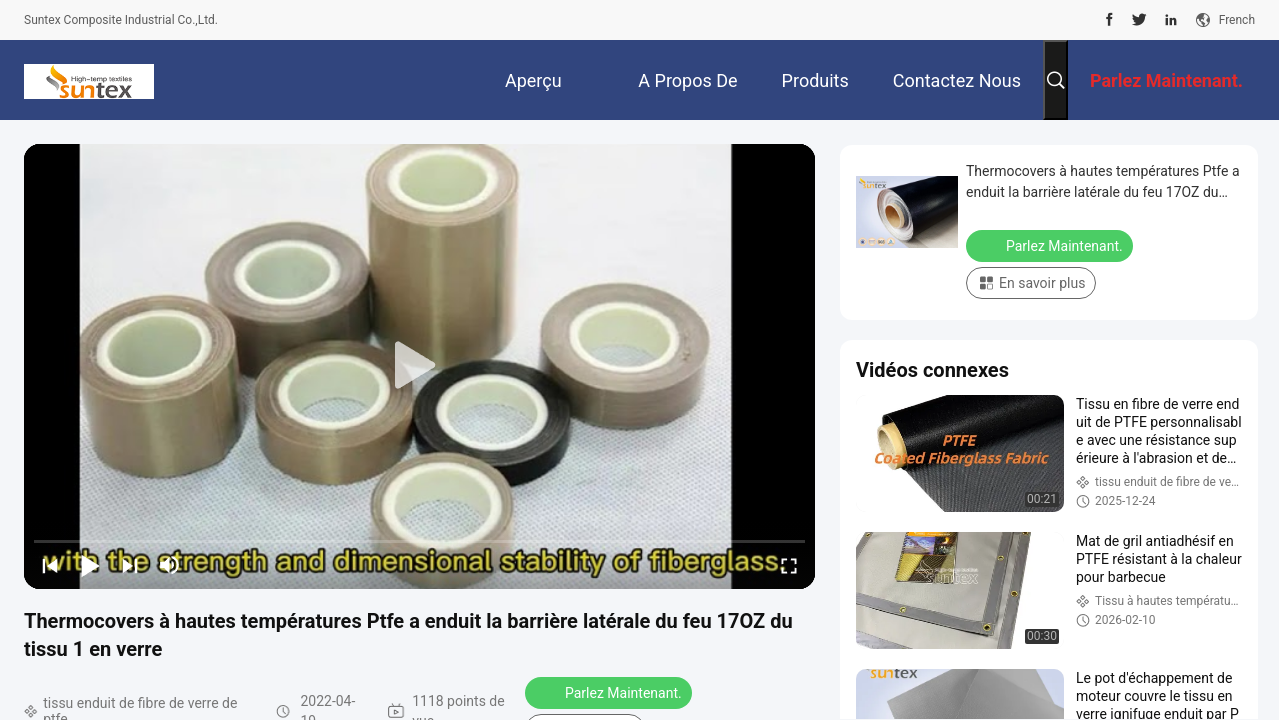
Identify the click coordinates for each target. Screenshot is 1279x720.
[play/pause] (90, 565)
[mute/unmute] (170, 565)
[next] (130, 565)
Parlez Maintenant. (610, 692)
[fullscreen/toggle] (789, 565)
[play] (420, 366)
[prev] (50, 565)
